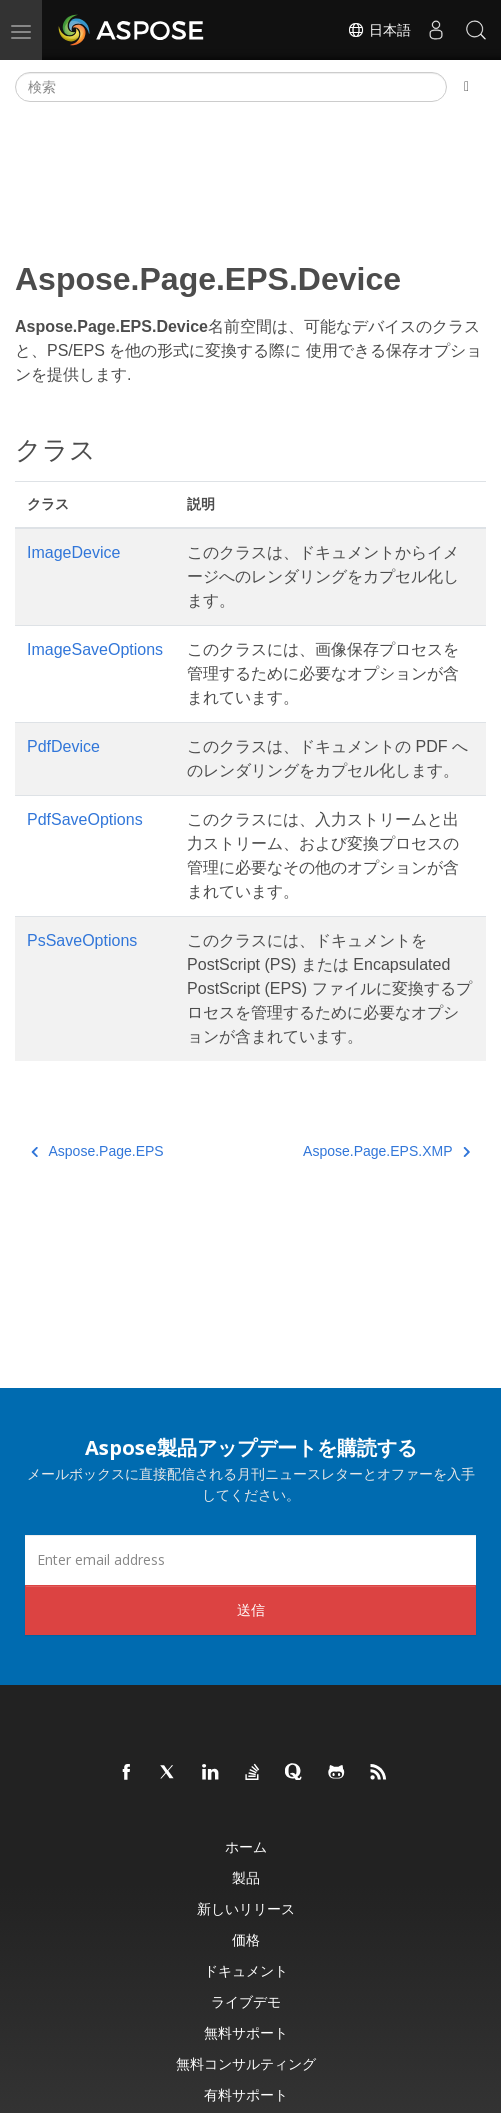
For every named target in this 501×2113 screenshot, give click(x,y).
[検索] (231, 87)
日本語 (379, 30)
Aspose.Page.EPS (97, 1151)
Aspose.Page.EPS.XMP (386, 1151)
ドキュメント (246, 1970)
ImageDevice (73, 552)
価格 (246, 1939)
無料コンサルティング (246, 2063)
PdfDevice (63, 746)
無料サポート (246, 2032)
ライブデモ (246, 2001)
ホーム (246, 1846)
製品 (246, 1877)
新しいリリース (246, 1908)
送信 (251, 1609)
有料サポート (246, 2094)
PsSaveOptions (82, 940)
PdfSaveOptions (85, 819)
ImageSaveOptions (95, 649)
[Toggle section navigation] (466, 87)
